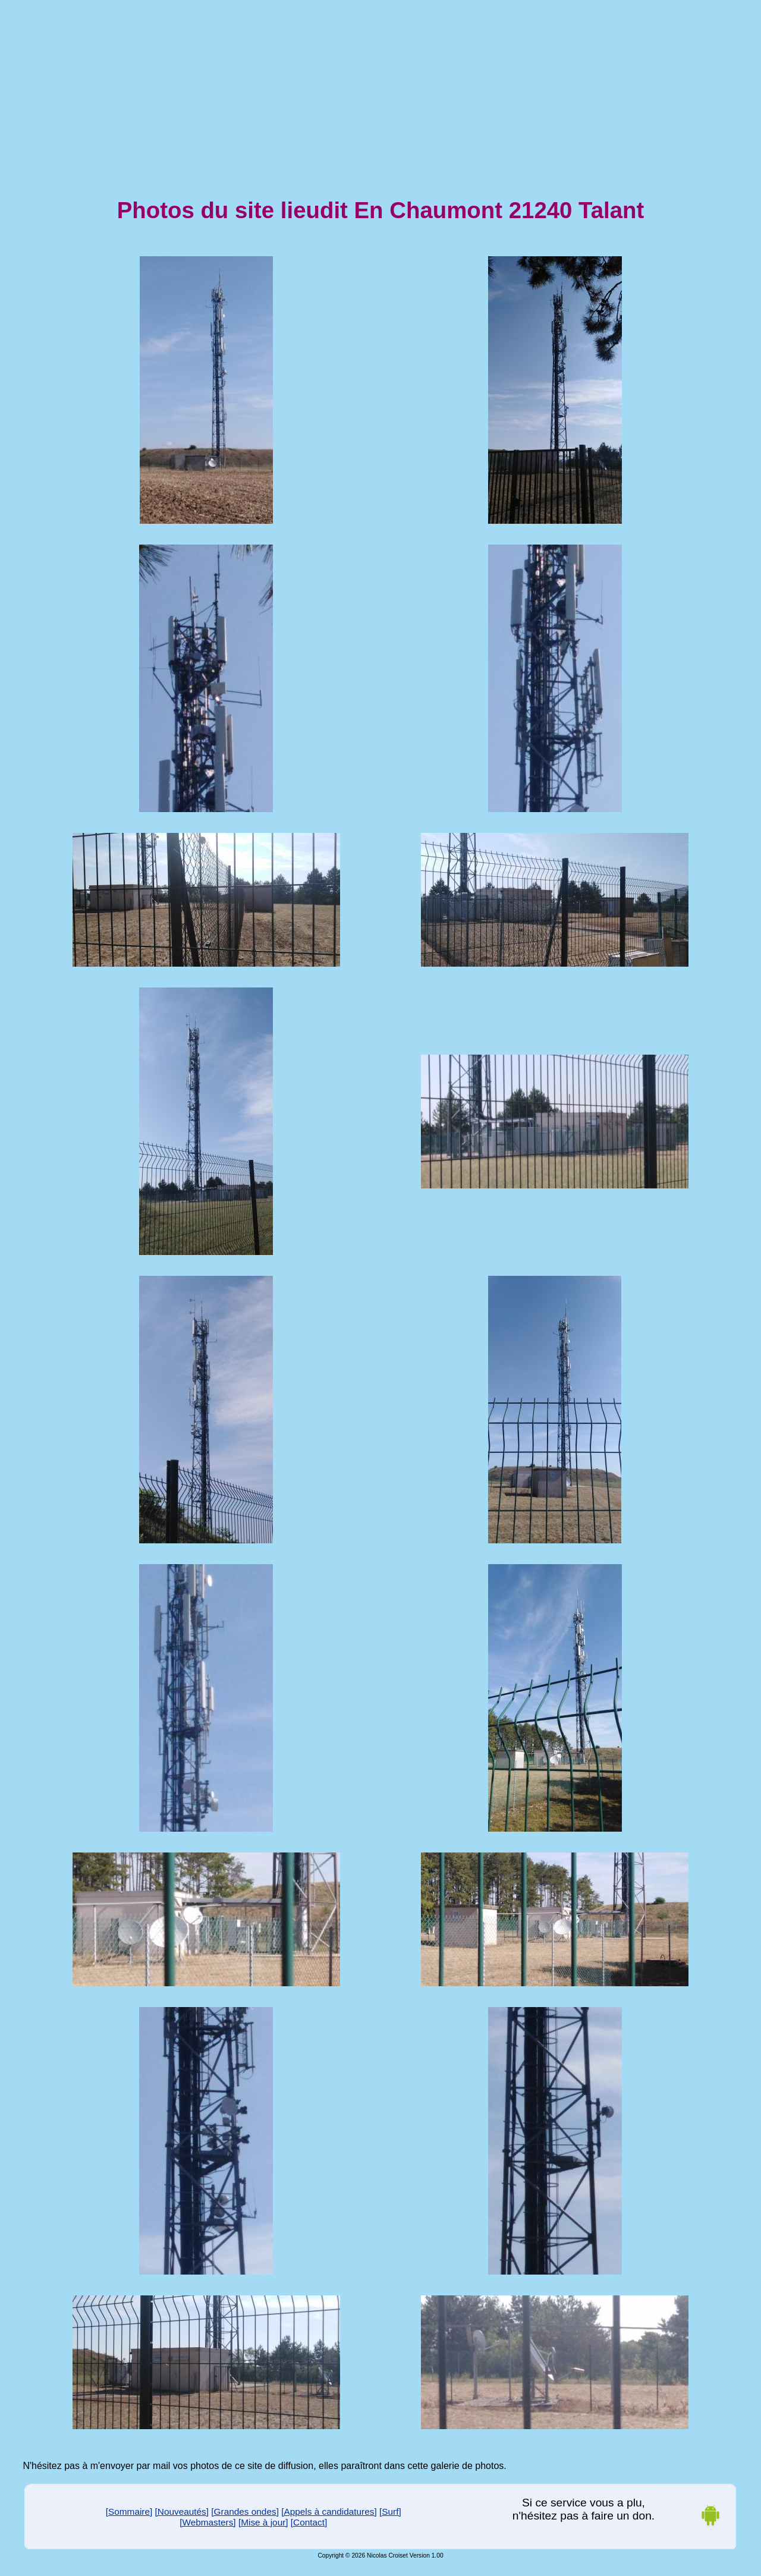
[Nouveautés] (182, 2511)
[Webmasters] (207, 2522)
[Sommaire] (129, 2511)
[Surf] (390, 2511)
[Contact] (309, 2522)
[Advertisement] (380, 88)
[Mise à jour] (263, 2522)
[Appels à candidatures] (329, 2511)
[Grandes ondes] (245, 2511)
